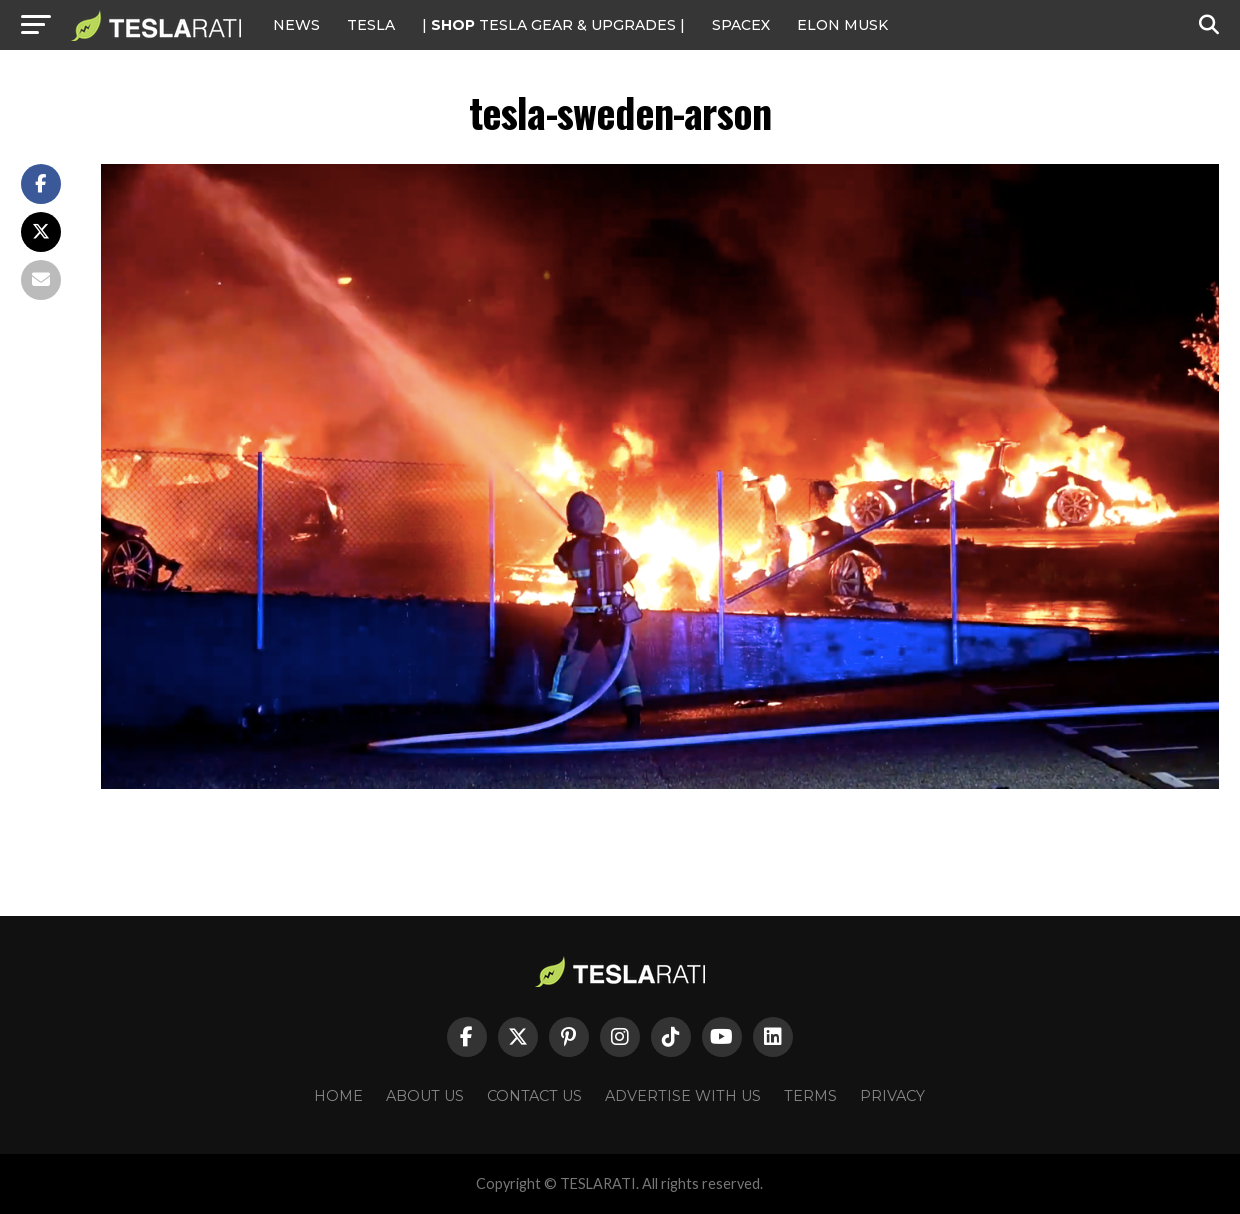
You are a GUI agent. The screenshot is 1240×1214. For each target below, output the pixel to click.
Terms (810, 1096)
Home (338, 1096)
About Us (425, 1096)
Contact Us (534, 1096)
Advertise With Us (683, 1096)
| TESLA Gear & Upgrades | (553, 25)
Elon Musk (842, 25)
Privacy (892, 1096)
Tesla (371, 25)
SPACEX (741, 25)
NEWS (296, 25)
